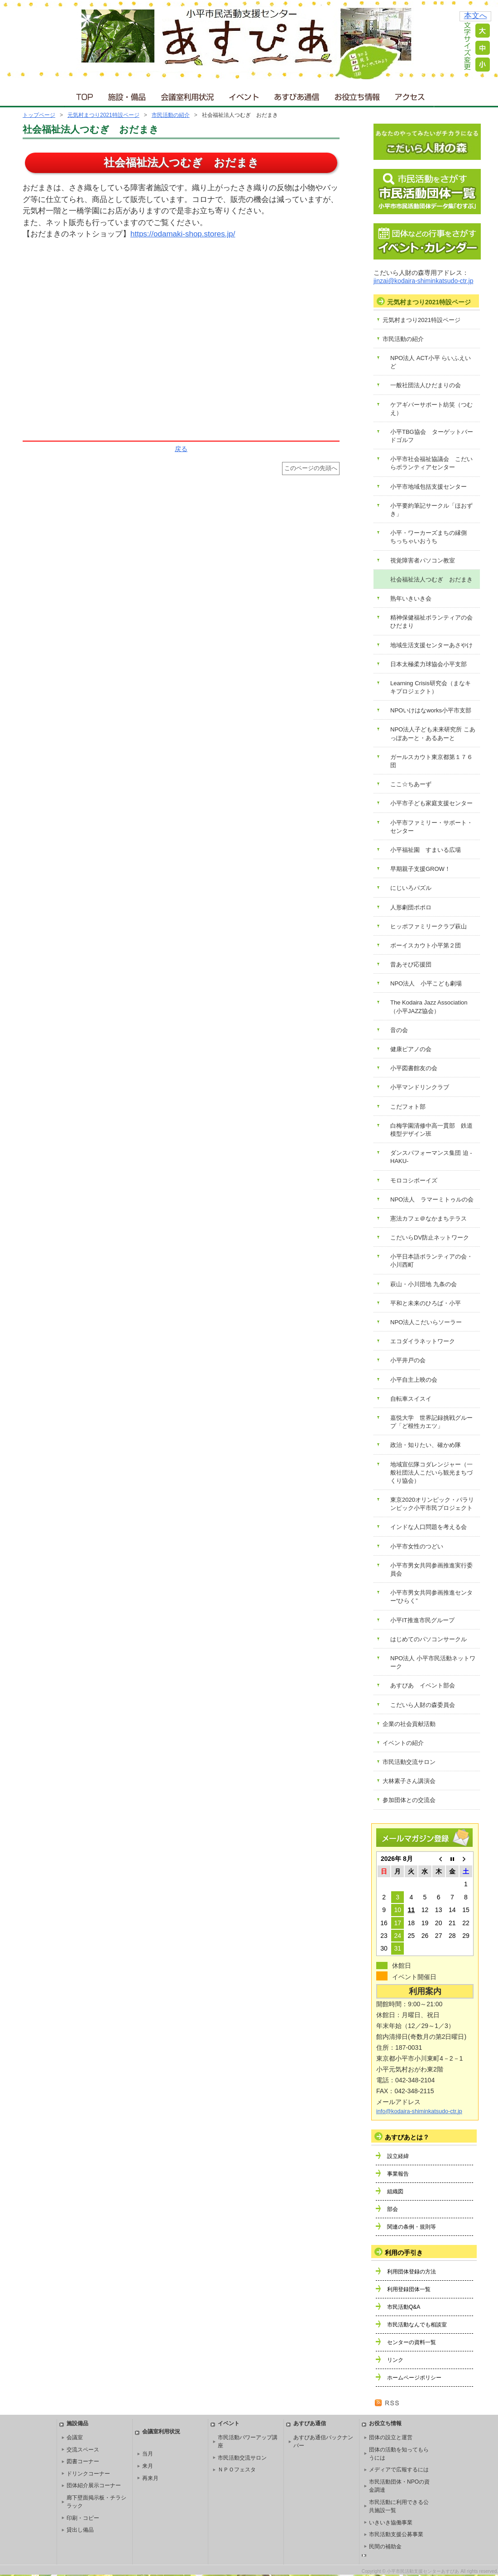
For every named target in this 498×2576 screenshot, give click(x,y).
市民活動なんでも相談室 (417, 2324)
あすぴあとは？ (407, 2137)
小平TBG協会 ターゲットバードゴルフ (431, 435)
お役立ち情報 (357, 94)
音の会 (399, 1030)
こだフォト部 (408, 1106)
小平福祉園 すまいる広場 (425, 849)
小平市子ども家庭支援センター (431, 803)
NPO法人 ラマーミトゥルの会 (432, 1199)
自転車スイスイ (410, 1398)
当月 (147, 2454)
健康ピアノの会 (410, 1049)
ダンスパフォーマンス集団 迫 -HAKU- (431, 1156)
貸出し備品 (80, 2530)
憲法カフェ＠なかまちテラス (428, 1218)
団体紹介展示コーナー (94, 2485)
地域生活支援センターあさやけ (431, 645)
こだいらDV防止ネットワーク (429, 1237)
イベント (244, 94)
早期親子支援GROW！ (420, 868)
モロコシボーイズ (413, 1180)
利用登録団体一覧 (409, 2289)
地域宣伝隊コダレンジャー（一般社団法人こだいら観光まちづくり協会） (431, 1472)
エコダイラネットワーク (422, 1341)
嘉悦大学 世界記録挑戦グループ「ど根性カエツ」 (431, 1421)
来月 (147, 2466)
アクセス (410, 94)
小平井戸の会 (408, 1360)
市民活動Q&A (403, 2307)
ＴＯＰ (83, 94)
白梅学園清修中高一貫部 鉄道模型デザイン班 (431, 1129)
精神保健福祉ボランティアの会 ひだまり (434, 621)
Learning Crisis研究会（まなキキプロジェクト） (430, 687)
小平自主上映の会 (413, 1379)
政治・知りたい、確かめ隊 (425, 1445)
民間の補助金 (385, 2546)
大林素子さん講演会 (409, 1781)
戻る (181, 448)
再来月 (150, 2478)
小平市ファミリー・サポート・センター (431, 826)
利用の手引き (404, 2252)
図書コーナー (83, 2461)
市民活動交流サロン (409, 1762)
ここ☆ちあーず (410, 784)
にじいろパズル (410, 887)
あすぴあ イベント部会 (422, 1685)
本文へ (475, 15)
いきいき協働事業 (390, 2522)
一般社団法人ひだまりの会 (425, 385)
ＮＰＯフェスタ (237, 2469)
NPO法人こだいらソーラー (426, 1322)
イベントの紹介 (403, 1743)
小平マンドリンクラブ (419, 1087)
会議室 (75, 2437)
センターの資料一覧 (411, 2342)
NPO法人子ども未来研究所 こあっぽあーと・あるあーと (432, 733)
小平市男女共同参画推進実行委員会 (431, 1569)
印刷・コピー (83, 2518)
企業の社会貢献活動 (409, 1724)
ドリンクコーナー (88, 2473)
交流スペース (83, 2449)
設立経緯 (398, 2156)
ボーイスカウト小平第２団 (425, 945)
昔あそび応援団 (410, 964)
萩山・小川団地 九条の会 (423, 1284)
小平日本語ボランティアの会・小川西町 (431, 1260)
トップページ (39, 115)
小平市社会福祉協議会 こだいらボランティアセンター (431, 463)
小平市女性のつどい (416, 1546)
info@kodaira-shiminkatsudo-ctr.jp (419, 2111)
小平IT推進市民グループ (422, 1620)
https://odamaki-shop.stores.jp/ (182, 234)
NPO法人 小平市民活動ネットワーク (432, 1662)
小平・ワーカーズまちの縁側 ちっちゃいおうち (431, 536)
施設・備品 (128, 94)
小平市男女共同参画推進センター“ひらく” (431, 1596)
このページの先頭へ (310, 468)
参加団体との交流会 (409, 1800)
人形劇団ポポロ (410, 907)
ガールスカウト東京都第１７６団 (431, 761)
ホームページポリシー (414, 2377)
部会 (392, 2209)
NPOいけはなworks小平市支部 (430, 710)
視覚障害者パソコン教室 (422, 560)
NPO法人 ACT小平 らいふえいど (430, 362)
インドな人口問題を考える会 (428, 1526)
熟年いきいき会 (410, 598)
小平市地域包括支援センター (428, 486)
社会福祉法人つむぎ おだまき (431, 579)
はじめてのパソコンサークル (428, 1639)
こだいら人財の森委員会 (422, 1704)
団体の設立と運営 (390, 2437)
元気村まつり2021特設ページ (103, 115)
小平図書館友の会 (413, 1068)
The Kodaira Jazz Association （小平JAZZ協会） (432, 1006)
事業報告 (398, 2174)
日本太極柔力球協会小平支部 (428, 664)
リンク (395, 2360)
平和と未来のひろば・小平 (425, 1303)
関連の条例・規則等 (411, 2227)
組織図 (395, 2191)
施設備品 (77, 2423)
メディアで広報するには (399, 2469)
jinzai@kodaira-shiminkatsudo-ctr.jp (423, 280)
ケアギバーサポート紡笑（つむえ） (431, 408)
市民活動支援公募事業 (396, 2534)
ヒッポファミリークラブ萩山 (428, 926)
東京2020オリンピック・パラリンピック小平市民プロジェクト (432, 1503)
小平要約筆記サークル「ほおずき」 (431, 509)
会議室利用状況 (188, 94)
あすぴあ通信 (297, 94)
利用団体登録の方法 (411, 2271)
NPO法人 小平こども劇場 (426, 983)
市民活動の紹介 (171, 115)
